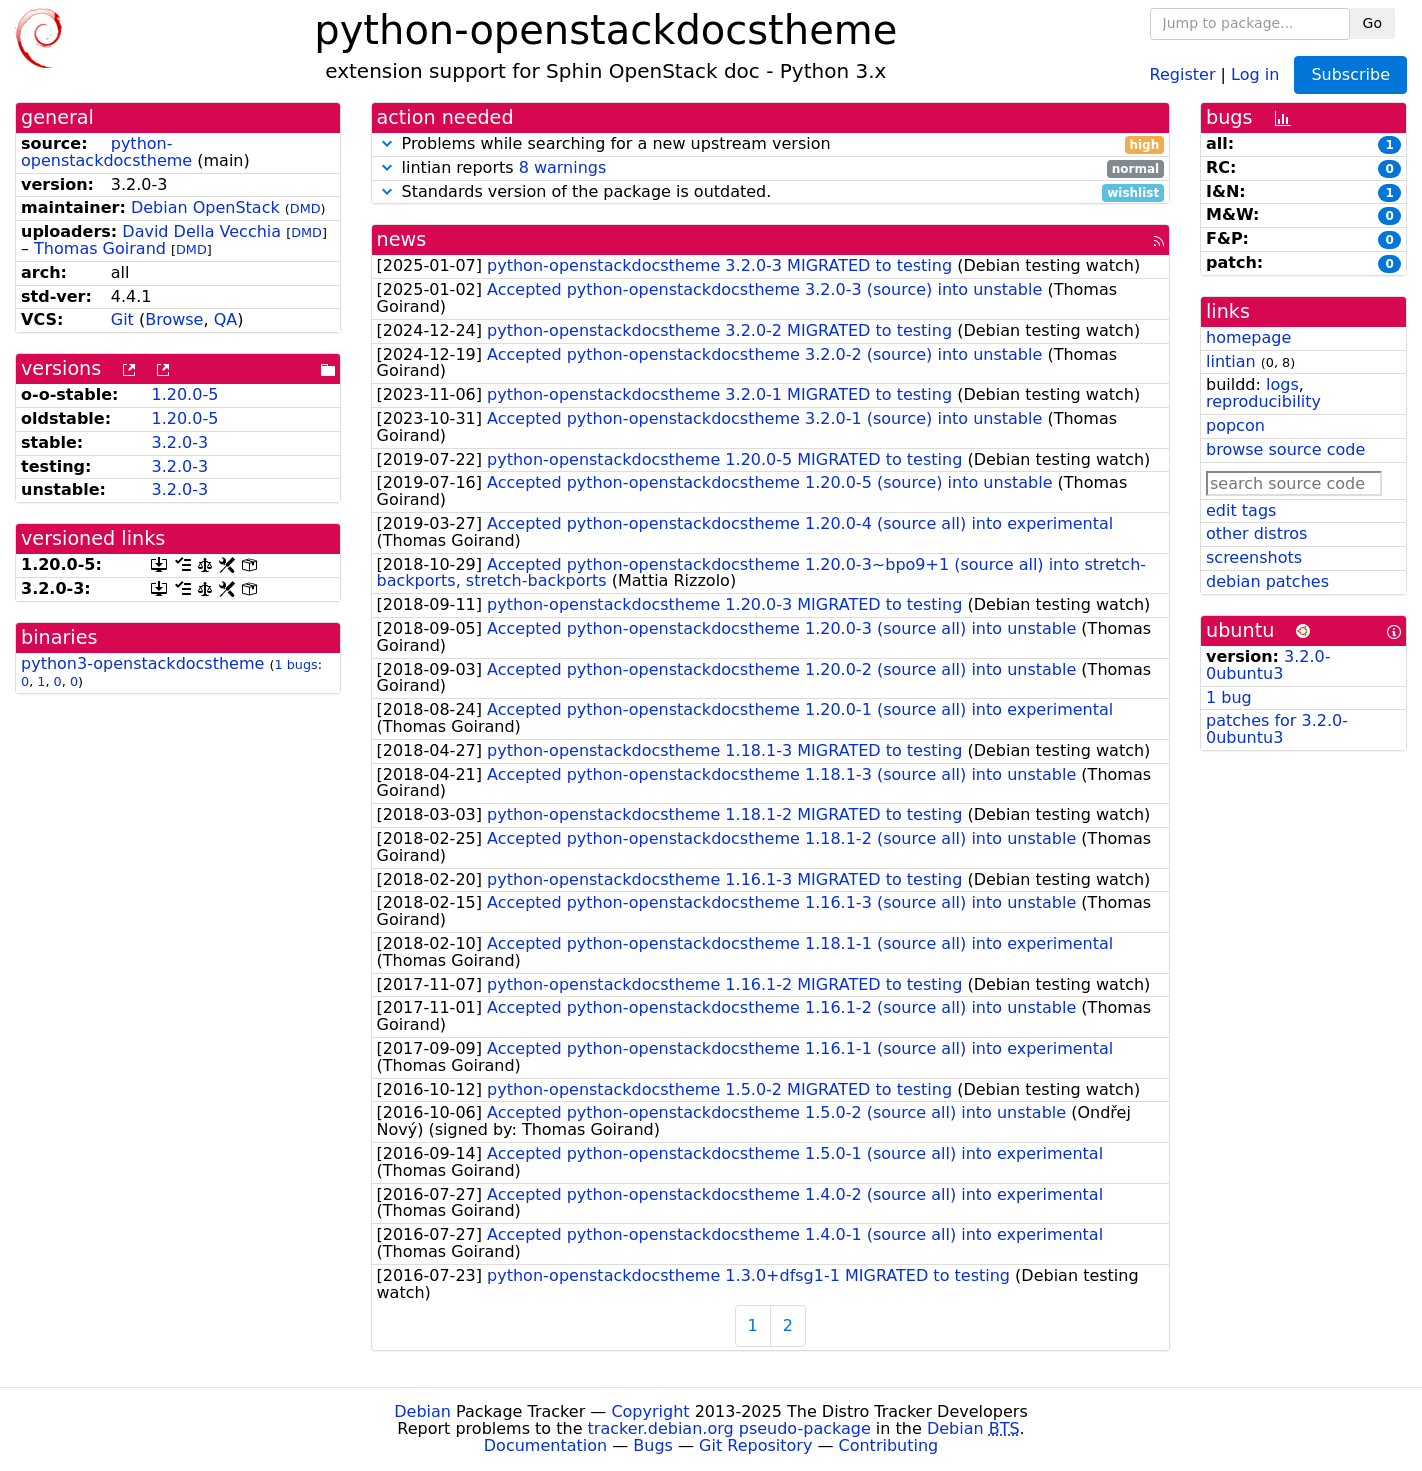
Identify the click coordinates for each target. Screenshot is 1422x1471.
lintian (1231, 361)
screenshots (1254, 557)
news (402, 239)
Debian (422, 1411)
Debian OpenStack (205, 207)
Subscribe (1350, 74)
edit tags (1241, 510)
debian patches (1267, 581)
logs (1282, 384)
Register (1183, 73)
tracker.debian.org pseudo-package (729, 1428)
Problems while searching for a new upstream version (771, 144)
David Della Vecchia (201, 231)
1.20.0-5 (184, 394)
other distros (1256, 533)
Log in (1255, 73)
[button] (387, 143)
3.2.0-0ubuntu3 (1268, 665)
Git (122, 319)
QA (226, 319)
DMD (305, 208)
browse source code (1285, 449)
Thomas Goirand (100, 248)
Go (1372, 23)
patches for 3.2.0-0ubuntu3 (1277, 729)
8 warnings (563, 167)
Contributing (889, 1445)
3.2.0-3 (179, 442)
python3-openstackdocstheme (142, 663)
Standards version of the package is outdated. (771, 192)
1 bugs (295, 664)
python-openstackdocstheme (106, 152)
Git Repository (755, 1445)
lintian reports (771, 168)
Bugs (653, 1445)
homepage (1248, 337)
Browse (174, 319)
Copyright (650, 1411)
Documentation (545, 1445)
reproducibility (1263, 401)
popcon (1235, 425)
